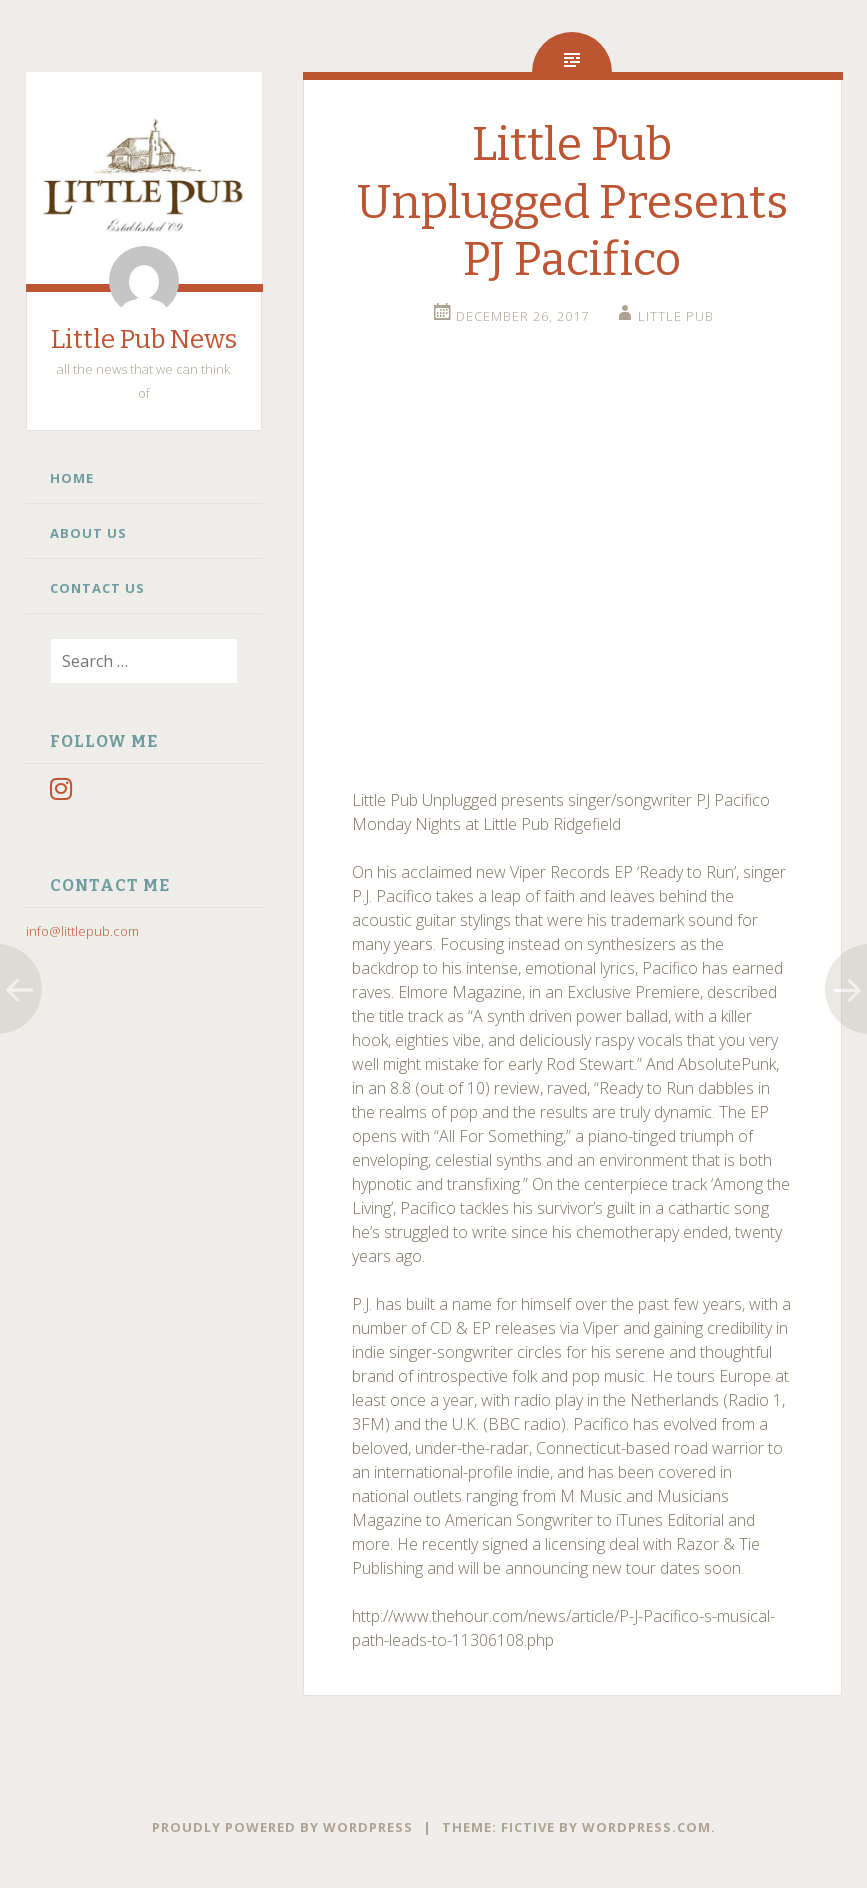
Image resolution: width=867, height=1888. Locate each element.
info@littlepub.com (82, 931)
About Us (88, 533)
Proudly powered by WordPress (282, 1827)
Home (72, 478)
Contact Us (97, 588)
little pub (676, 316)
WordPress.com (646, 1827)
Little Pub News (144, 339)
